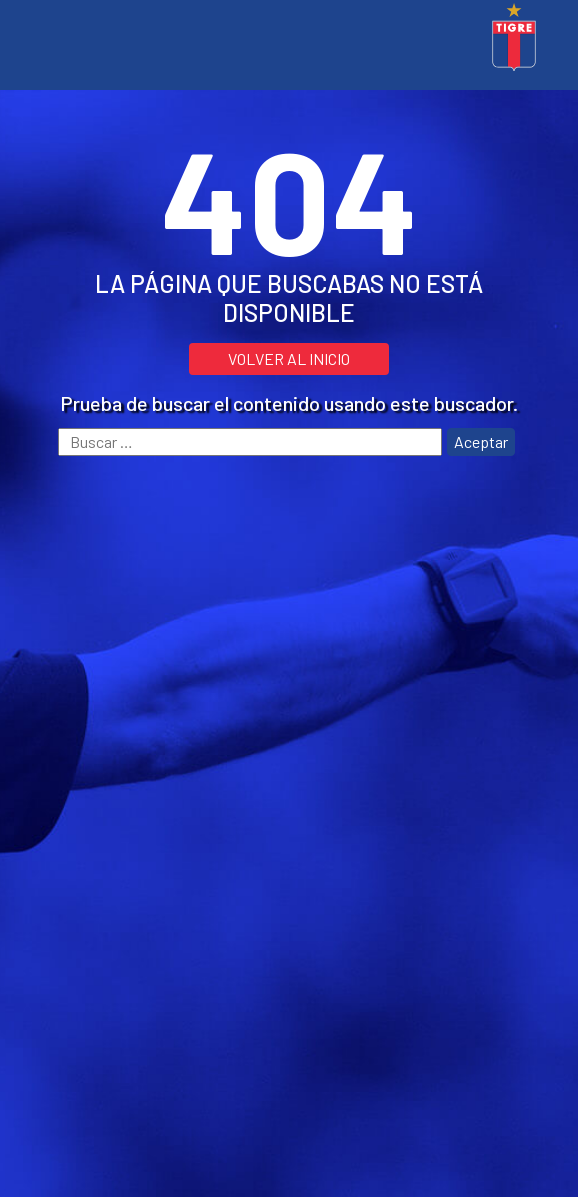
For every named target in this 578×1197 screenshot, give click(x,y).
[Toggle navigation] (44, 40)
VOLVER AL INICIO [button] (289, 358)
